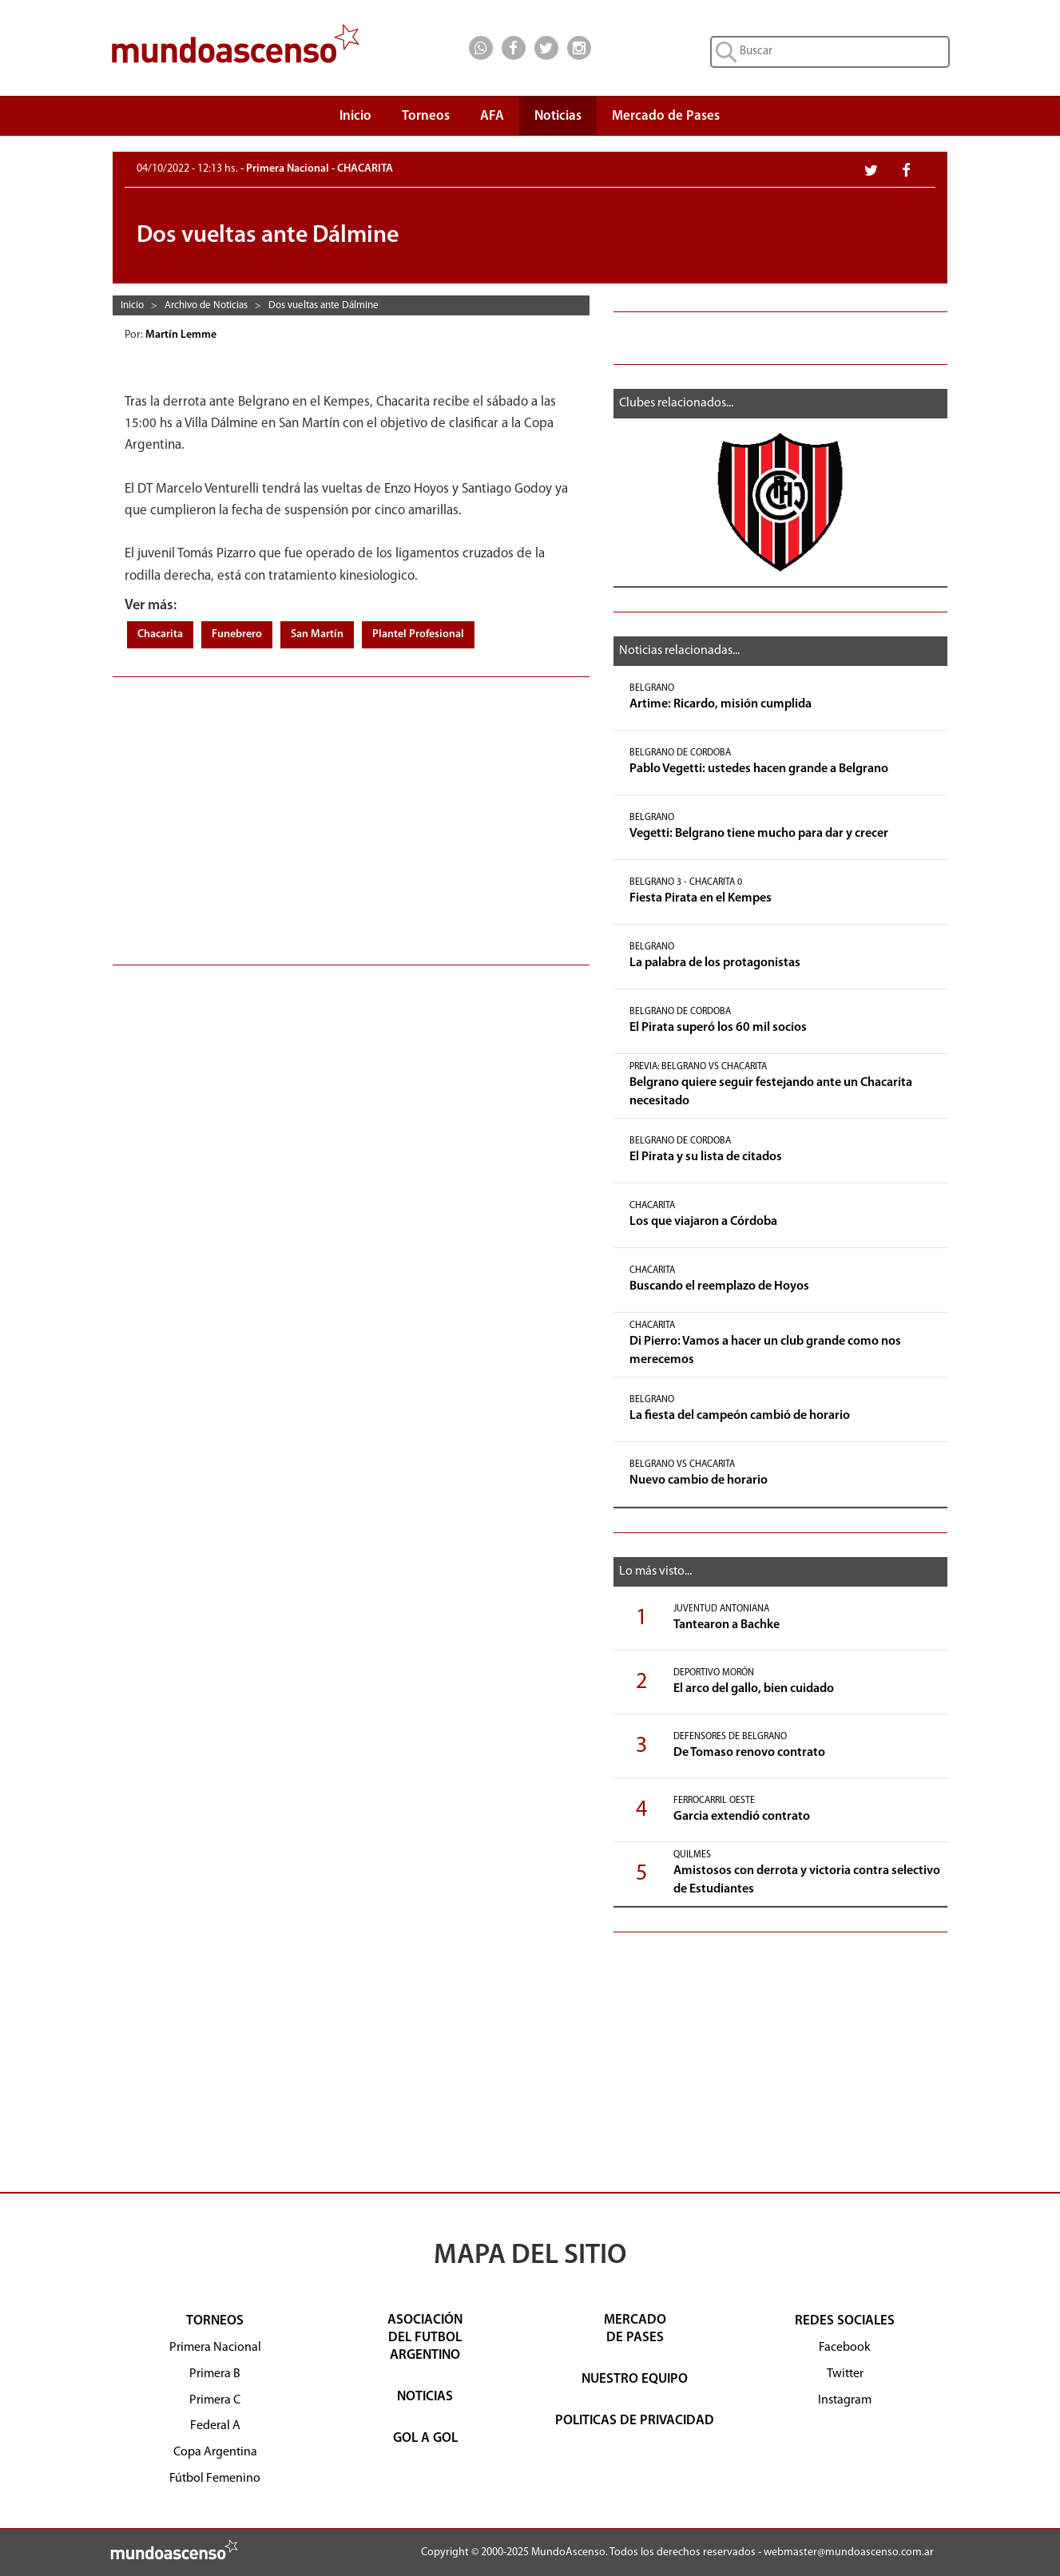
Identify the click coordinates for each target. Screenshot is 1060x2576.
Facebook (845, 2347)
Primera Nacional (215, 2347)
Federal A (215, 2425)
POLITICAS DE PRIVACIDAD (634, 2420)
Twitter (845, 2374)
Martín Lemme (182, 335)
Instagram (844, 2400)
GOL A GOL (425, 2438)
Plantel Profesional (418, 634)
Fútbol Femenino (214, 2478)
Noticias (558, 116)
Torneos (426, 120)
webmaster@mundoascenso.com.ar (849, 2552)
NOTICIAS (425, 2397)
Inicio (355, 116)
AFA (492, 116)
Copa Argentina (215, 2452)
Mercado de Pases (666, 116)
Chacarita (160, 634)
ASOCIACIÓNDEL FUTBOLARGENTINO (425, 2337)
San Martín (317, 634)
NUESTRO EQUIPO (635, 2379)
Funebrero (237, 634)
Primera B (214, 2374)
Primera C (214, 2400)
